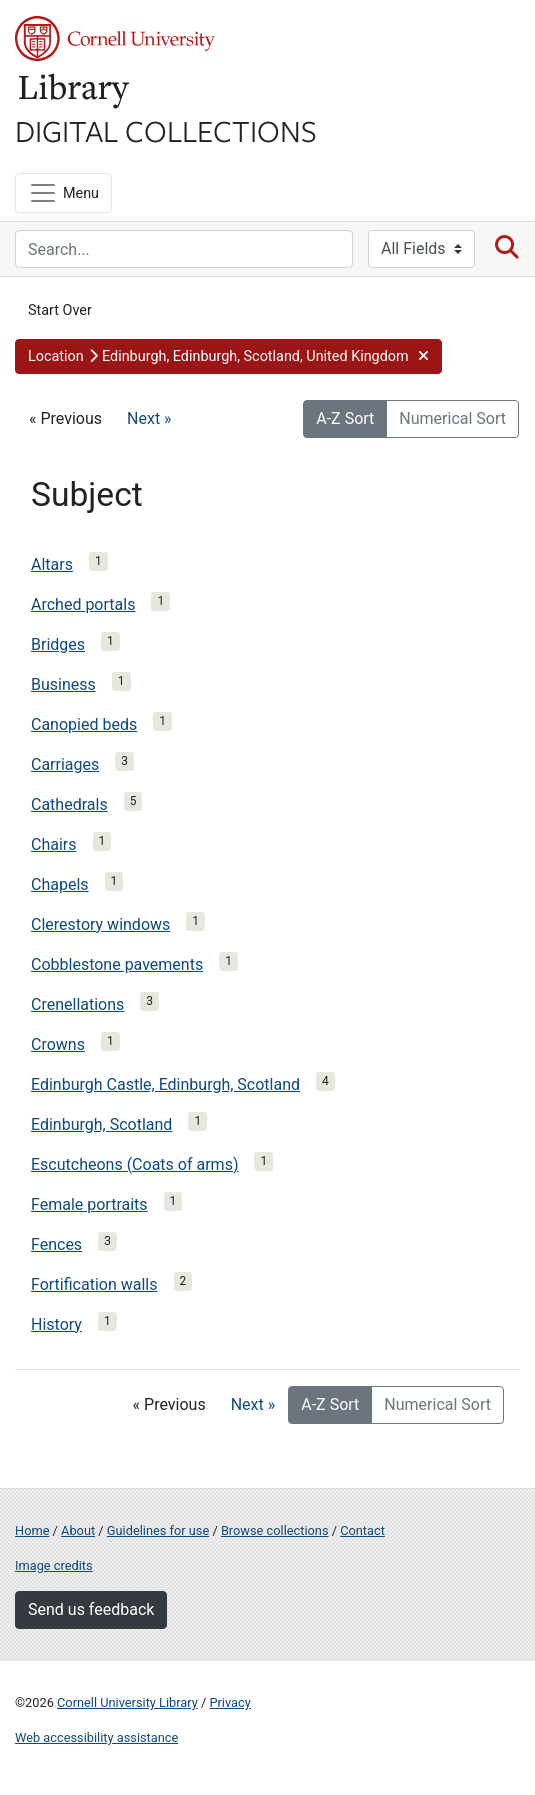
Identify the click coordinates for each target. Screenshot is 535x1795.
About (78, 1530)
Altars (52, 564)
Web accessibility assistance (96, 1737)
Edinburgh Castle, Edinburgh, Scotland (165, 1084)
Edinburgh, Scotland (101, 1124)
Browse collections (275, 1530)
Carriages (65, 764)
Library (75, 91)
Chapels (60, 884)
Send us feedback (91, 1609)
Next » (149, 418)
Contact (362, 1530)
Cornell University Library (127, 1702)
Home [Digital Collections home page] (32, 1530)
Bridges (58, 644)
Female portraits (89, 1204)
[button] (228, 357)
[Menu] (63, 193)
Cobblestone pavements (117, 964)
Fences (56, 1244)
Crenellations (77, 1004)
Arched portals (83, 604)
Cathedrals (69, 804)
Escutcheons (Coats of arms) (134, 1164)
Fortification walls (94, 1284)
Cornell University (115, 38)
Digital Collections (166, 130)
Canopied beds (84, 724)
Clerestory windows (100, 924)
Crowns (58, 1044)
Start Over (60, 310)
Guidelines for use (158, 1530)
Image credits (54, 1565)
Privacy (229, 1702)
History (56, 1324)
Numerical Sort (452, 418)
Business (63, 684)
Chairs (54, 844)
